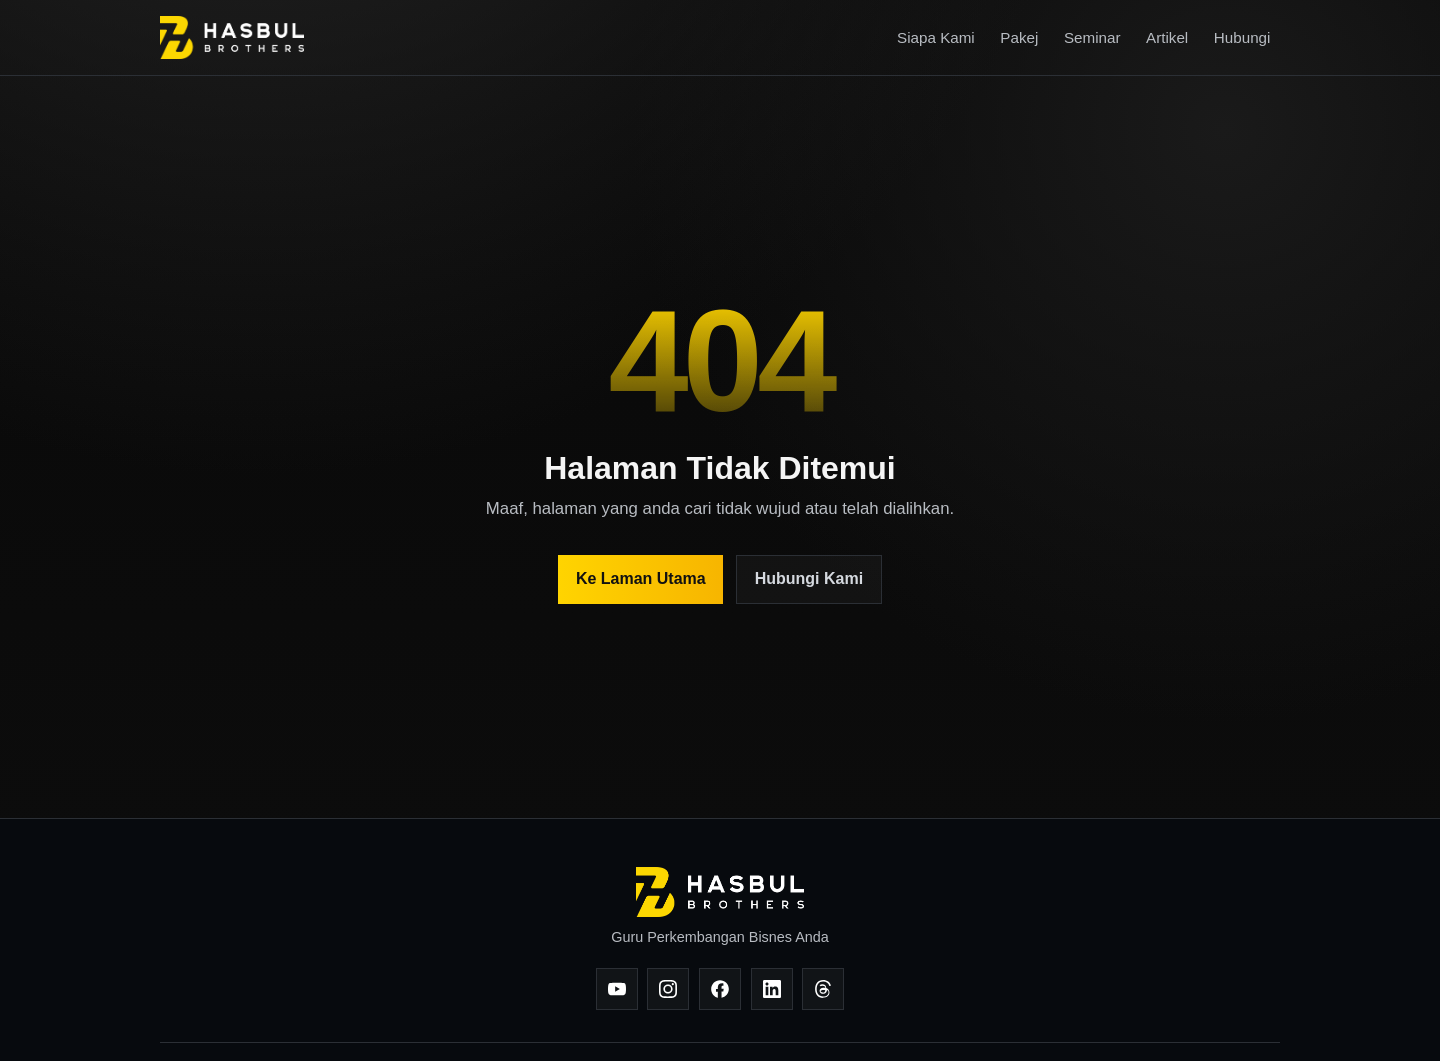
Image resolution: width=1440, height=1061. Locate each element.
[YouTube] (617, 989)
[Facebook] (720, 989)
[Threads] (823, 989)
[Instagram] (668, 989)
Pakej (1019, 37)
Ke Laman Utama (641, 578)
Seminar (1092, 37)
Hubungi (1242, 37)
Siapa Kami (936, 37)
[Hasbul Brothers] (232, 37)
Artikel (1167, 37)
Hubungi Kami (809, 578)
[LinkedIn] (772, 989)
